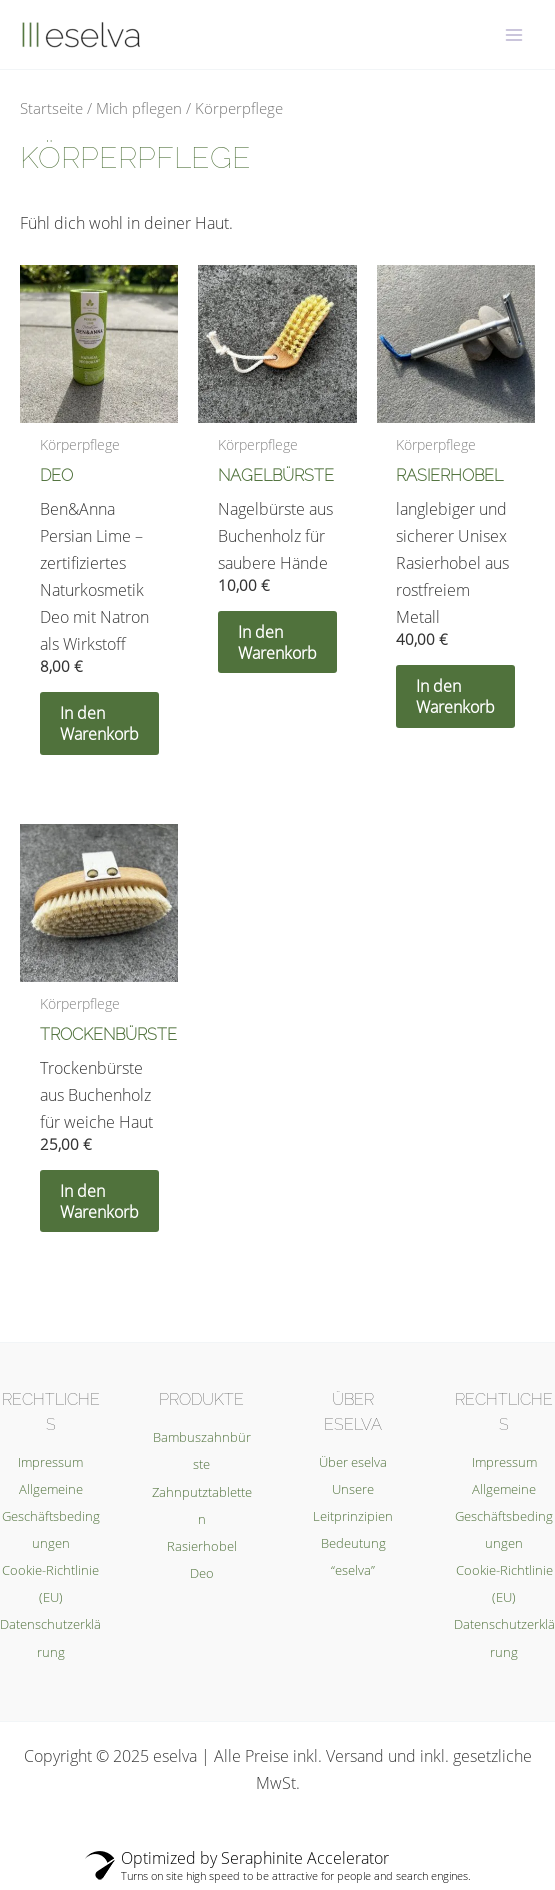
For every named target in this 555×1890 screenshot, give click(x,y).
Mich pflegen (139, 108)
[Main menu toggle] (513, 34)
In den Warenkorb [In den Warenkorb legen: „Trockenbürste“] (99, 1201)
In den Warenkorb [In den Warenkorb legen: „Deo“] (99, 723)
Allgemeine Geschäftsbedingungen (51, 1516)
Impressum (50, 1462)
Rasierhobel (202, 1546)
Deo (202, 1573)
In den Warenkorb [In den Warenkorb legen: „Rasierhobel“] (455, 696)
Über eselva (353, 1462)
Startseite (51, 108)
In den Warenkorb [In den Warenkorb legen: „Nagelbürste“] (277, 642)
